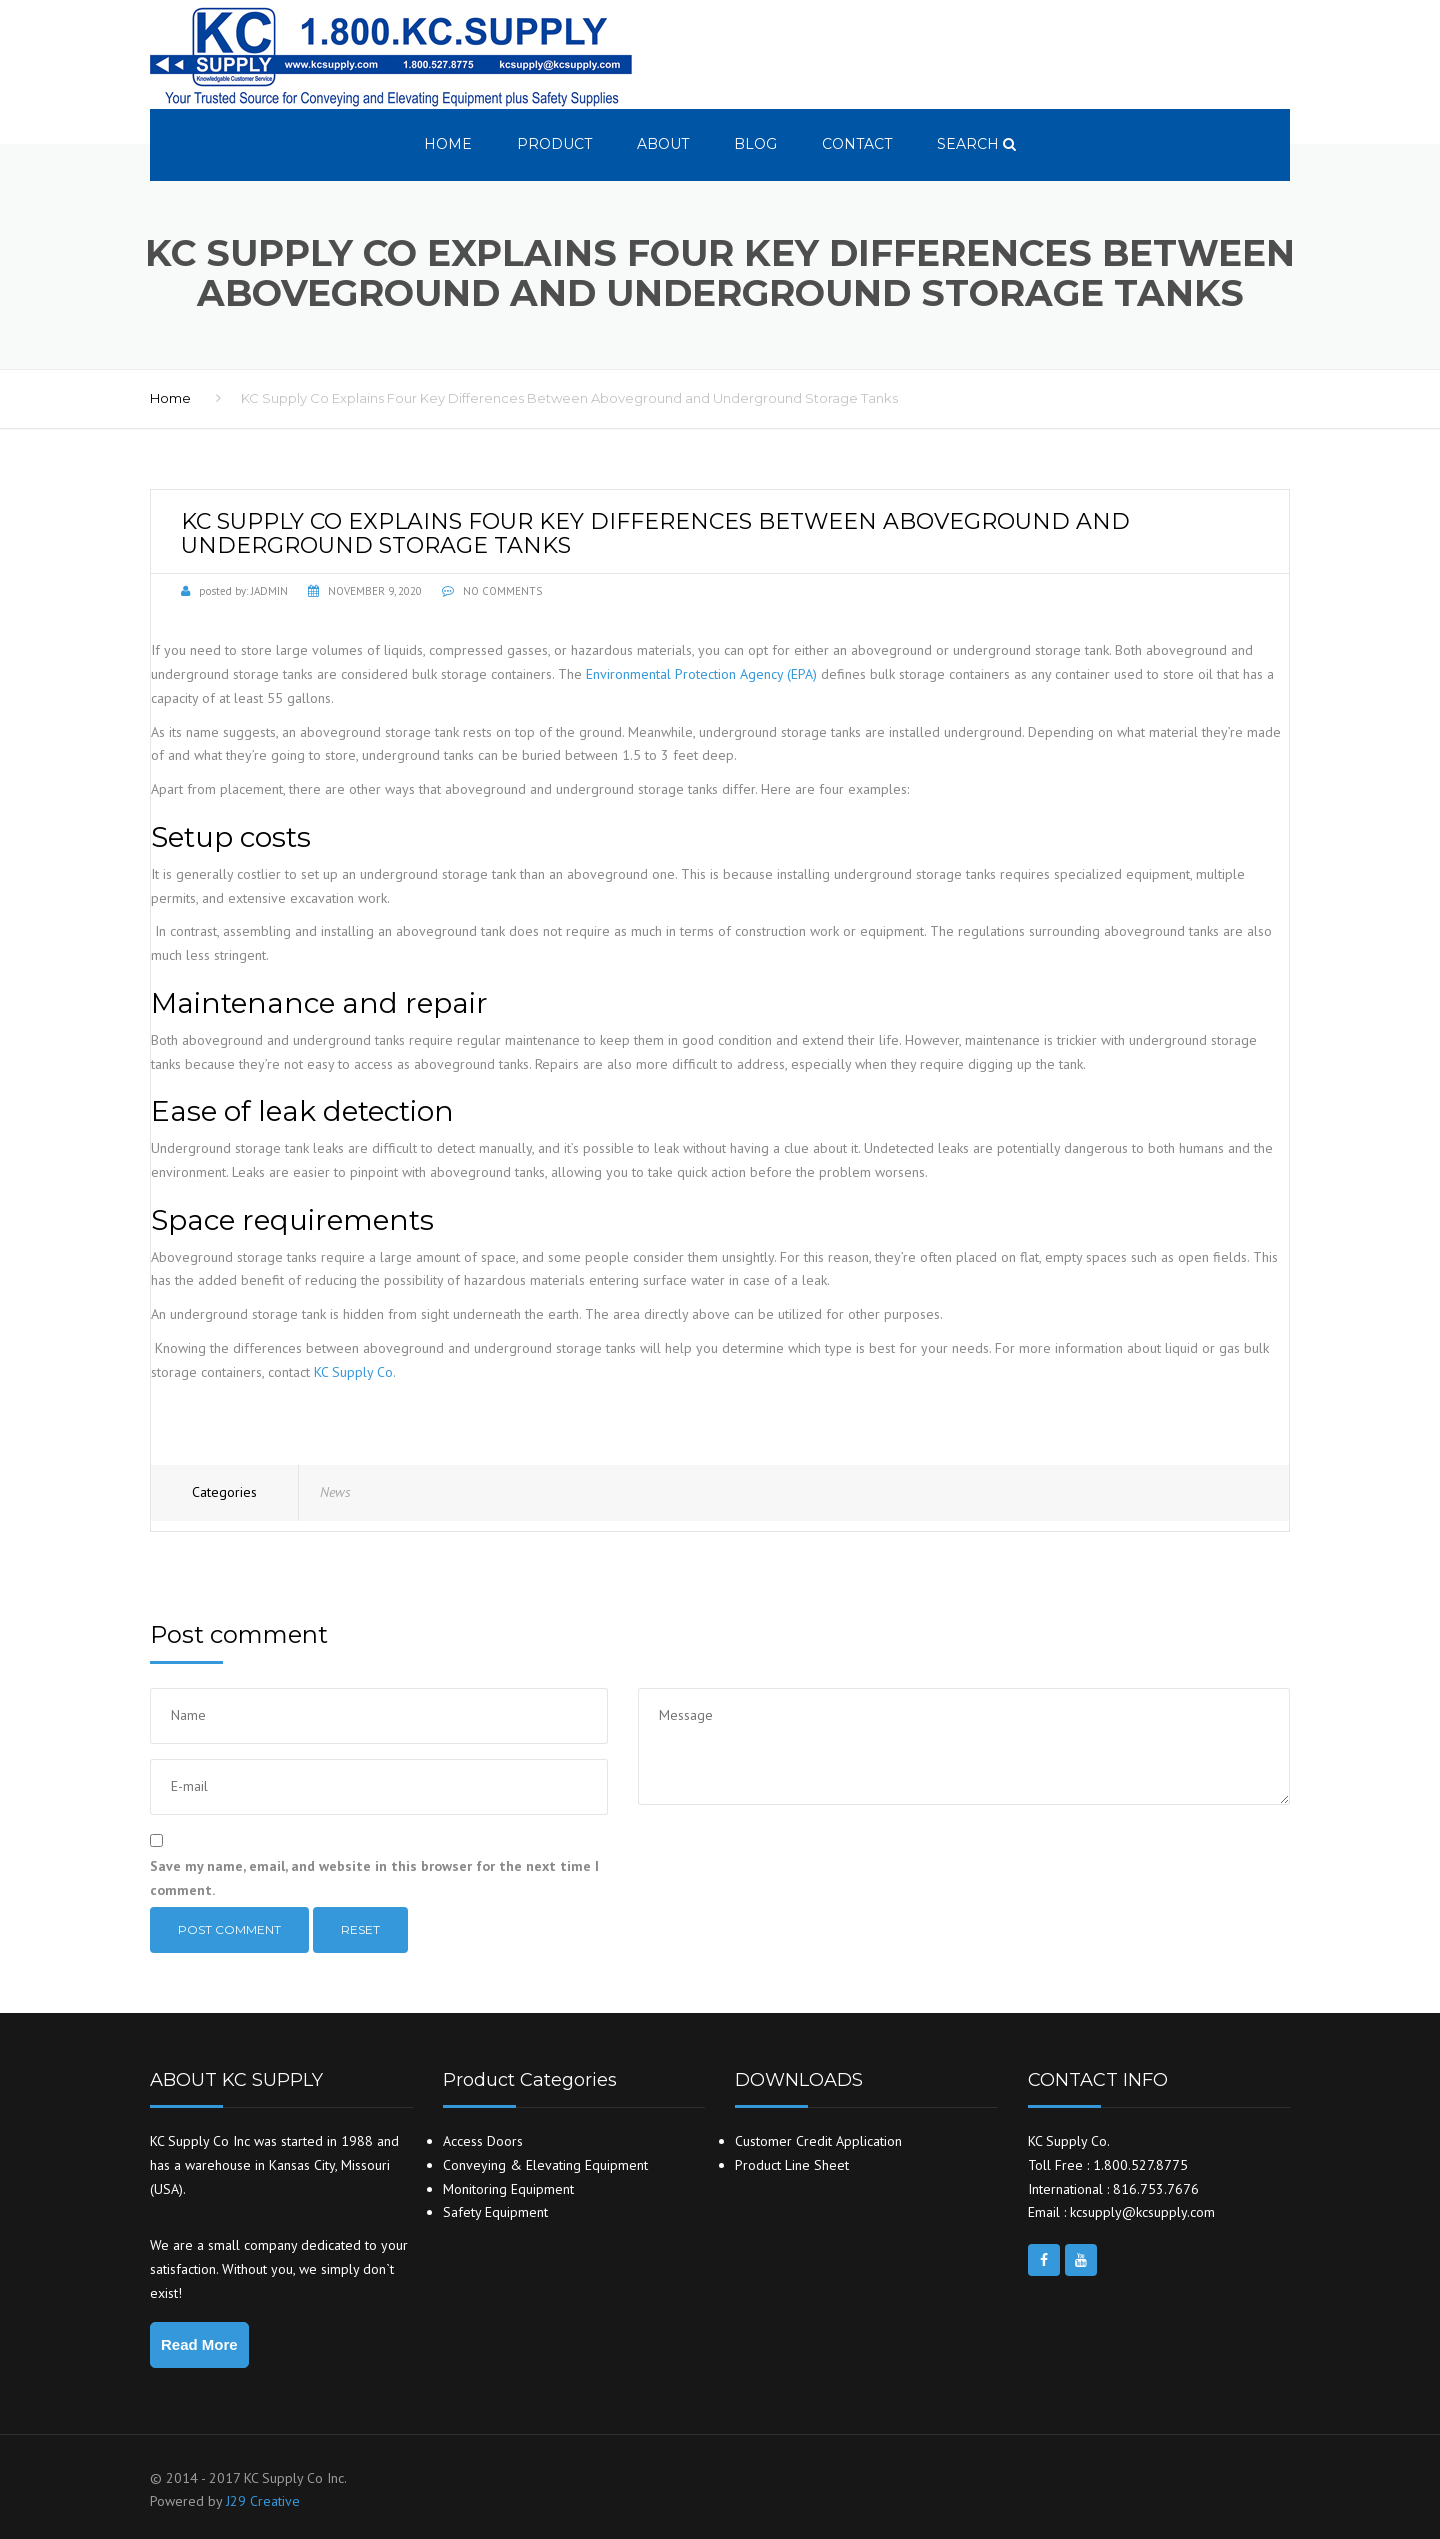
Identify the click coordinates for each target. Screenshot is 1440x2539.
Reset (360, 1929)
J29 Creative (263, 2501)
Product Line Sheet (792, 2165)
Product (554, 144)
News (335, 1492)
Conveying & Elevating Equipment (545, 2165)
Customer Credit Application (818, 2141)
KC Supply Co (353, 1372)
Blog (755, 144)
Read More (199, 2344)
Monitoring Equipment (508, 2189)
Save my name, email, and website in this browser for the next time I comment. (374, 1878)
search (976, 144)
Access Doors (483, 2141)
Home (448, 144)
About (663, 144)
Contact (857, 144)
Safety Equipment (495, 2212)
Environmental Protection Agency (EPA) (701, 674)
